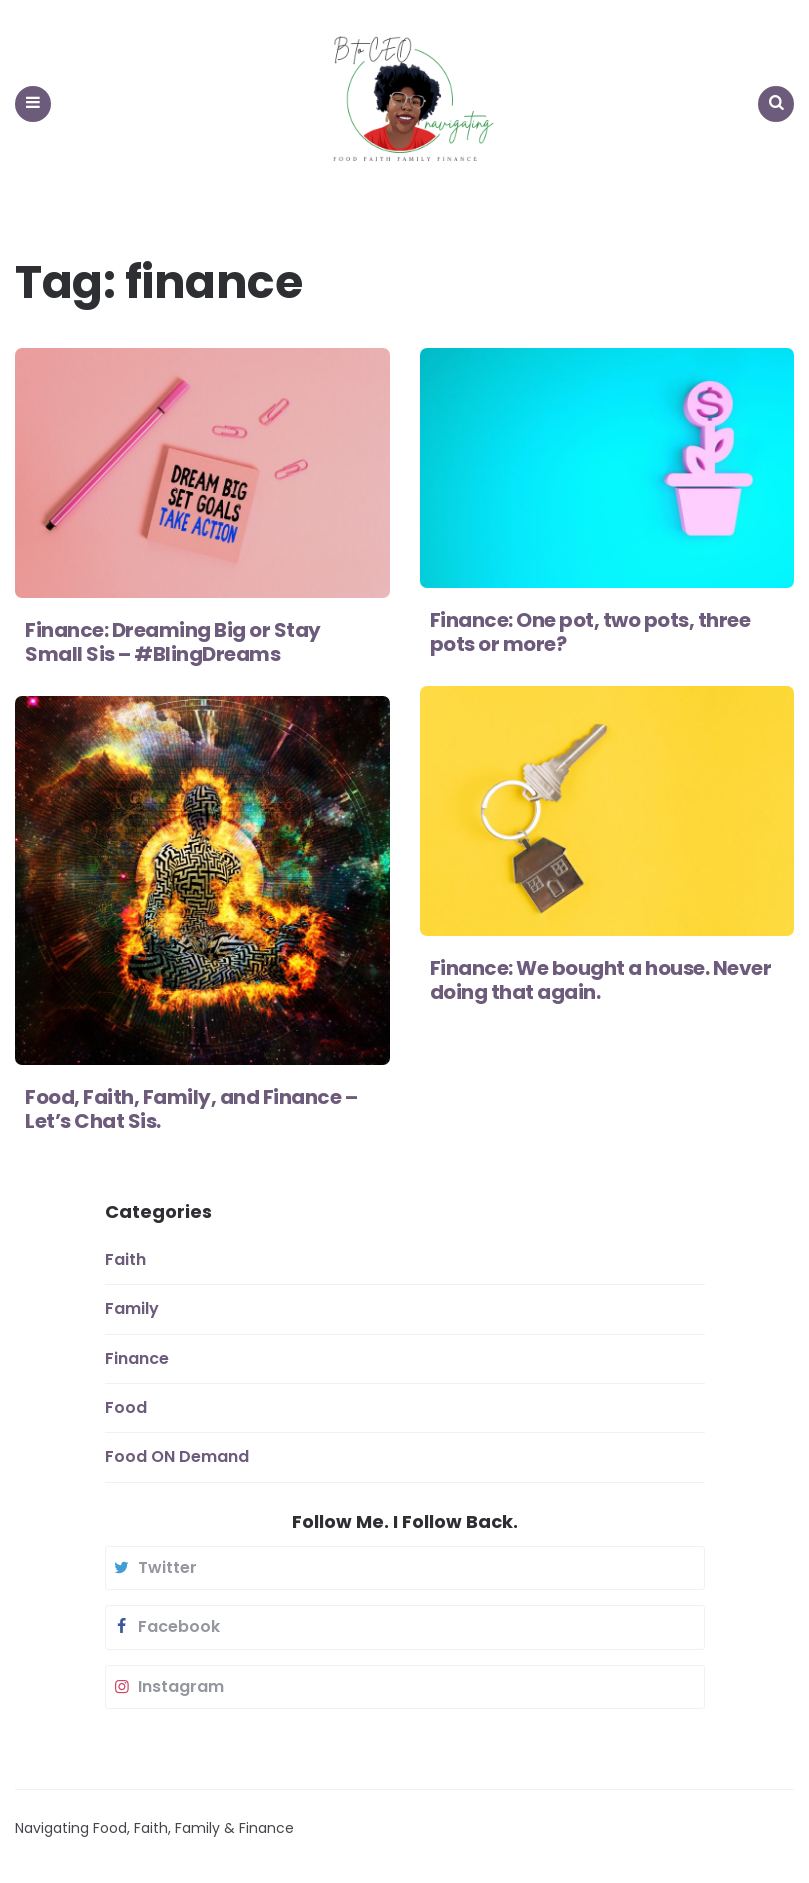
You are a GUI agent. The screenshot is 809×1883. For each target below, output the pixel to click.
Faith (125, 1259)
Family (132, 1308)
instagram (167, 1687)
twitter (154, 1568)
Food (126, 1407)
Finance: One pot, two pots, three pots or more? (590, 632)
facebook (165, 1627)
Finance (137, 1358)
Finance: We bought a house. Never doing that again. (601, 980)
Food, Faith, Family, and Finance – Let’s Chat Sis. (191, 1109)
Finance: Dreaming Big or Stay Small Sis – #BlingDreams (173, 642)
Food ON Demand (177, 1456)
